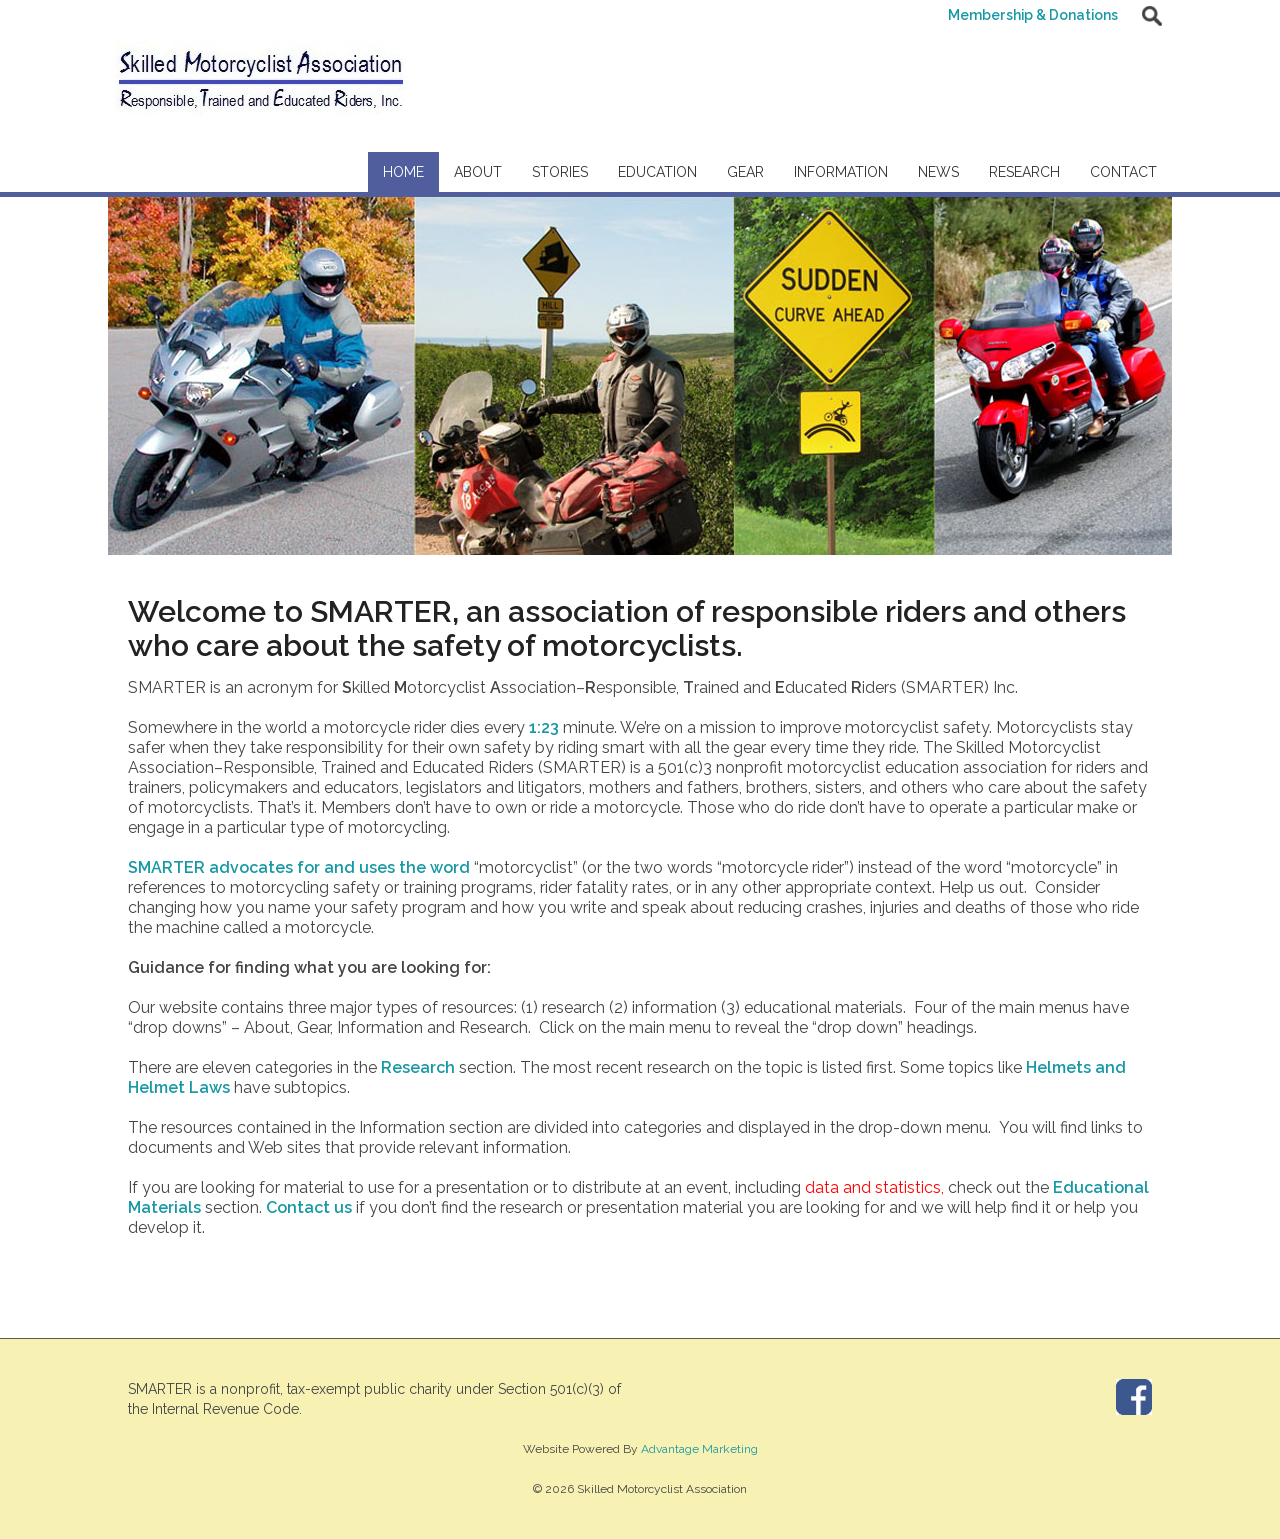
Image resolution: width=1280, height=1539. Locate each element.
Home (403, 172)
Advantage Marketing (699, 1449)
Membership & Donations (1031, 15)
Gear (745, 172)
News (938, 172)
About (478, 172)
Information (841, 172)
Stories (560, 172)
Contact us (309, 1207)
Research (1024, 172)
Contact (1123, 172)
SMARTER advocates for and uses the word (301, 867)
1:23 (544, 727)
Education (657, 172)
